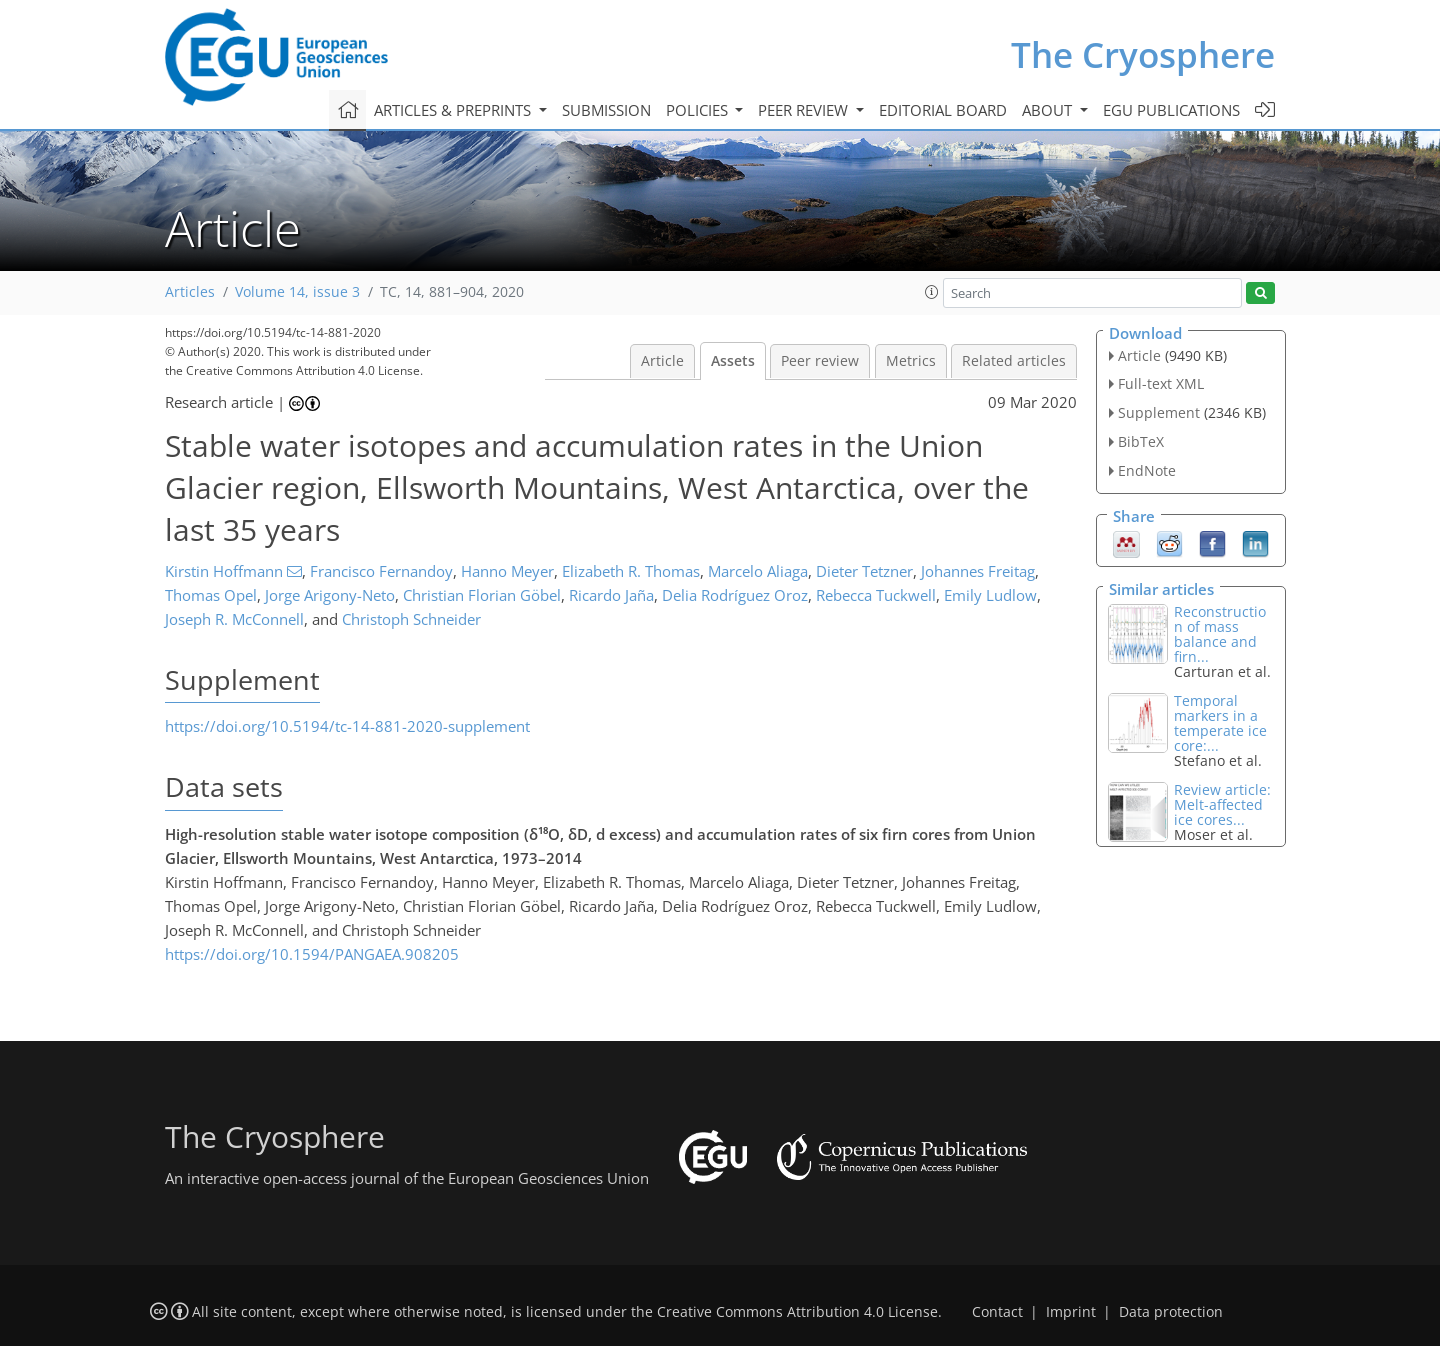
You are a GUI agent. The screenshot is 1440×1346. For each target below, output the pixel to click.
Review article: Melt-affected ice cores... (1222, 804)
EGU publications (1171, 110)
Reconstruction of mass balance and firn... (1220, 634)
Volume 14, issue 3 (297, 292)
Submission (606, 110)
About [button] (1049, 110)
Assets (733, 361)
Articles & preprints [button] (454, 110)
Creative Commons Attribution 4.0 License (797, 1312)
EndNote (1147, 470)
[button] (932, 292)
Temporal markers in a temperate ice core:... (1220, 723)
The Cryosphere (1143, 54)
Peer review (820, 361)
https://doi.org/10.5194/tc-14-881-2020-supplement (347, 726)
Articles (190, 292)
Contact (997, 1312)
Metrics (911, 361)
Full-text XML (1161, 383)
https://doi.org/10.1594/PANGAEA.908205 (312, 954)
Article (662, 361)
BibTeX (1141, 441)
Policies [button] (699, 110)
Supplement (1159, 412)
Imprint (1071, 1312)
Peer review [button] (805, 110)
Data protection (1171, 1312)
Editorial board (943, 110)
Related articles (1014, 361)
